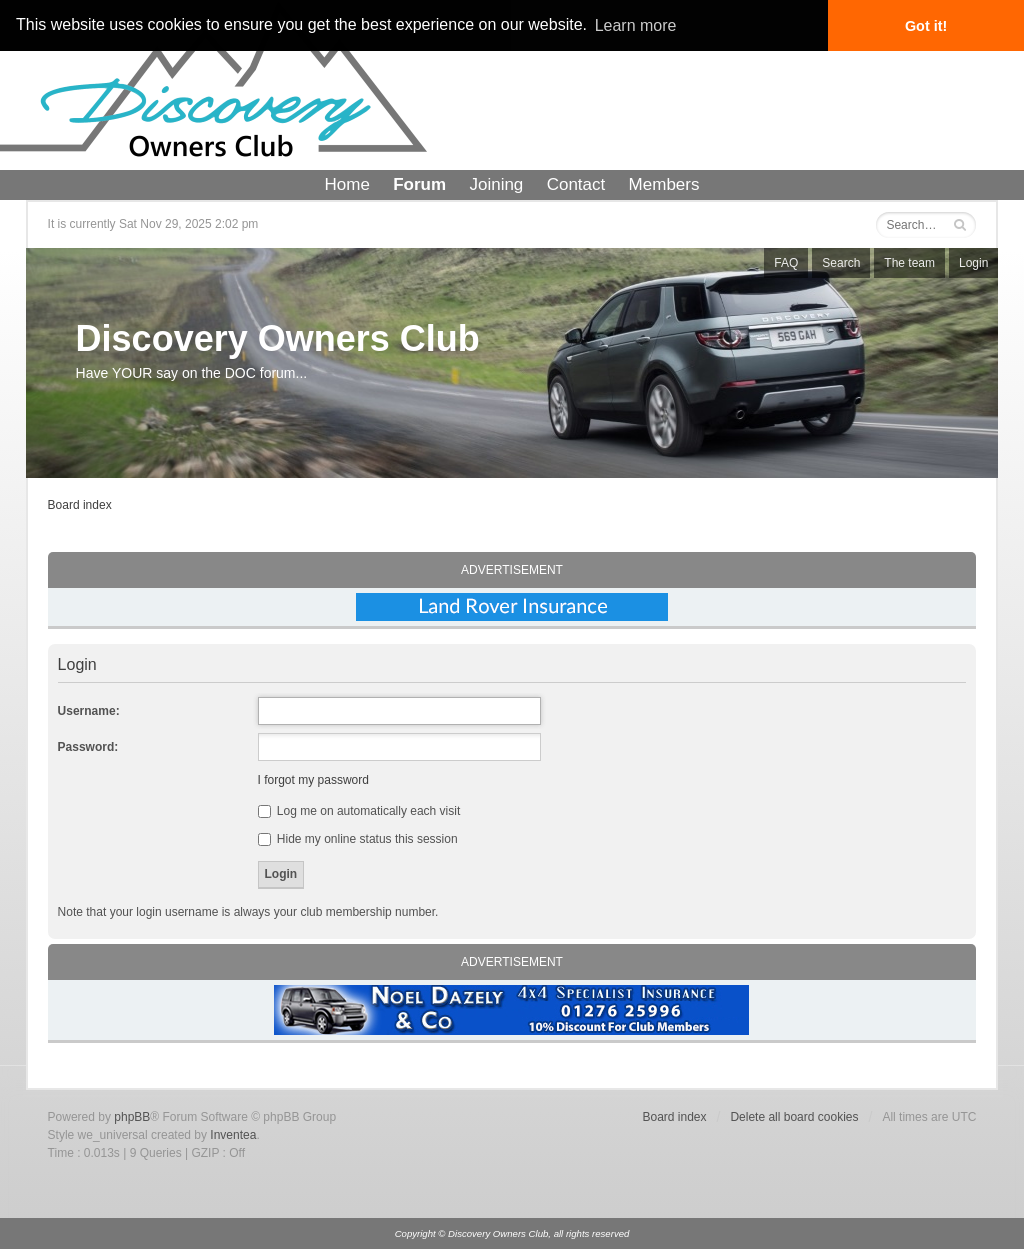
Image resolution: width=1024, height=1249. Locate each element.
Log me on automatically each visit (359, 811)
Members (664, 184)
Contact (576, 184)
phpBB (132, 1117)
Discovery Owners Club (278, 338)
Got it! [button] (926, 26)
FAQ (786, 263)
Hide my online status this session (358, 839)
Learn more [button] (636, 25)
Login (973, 263)
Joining (496, 184)
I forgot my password (313, 780)
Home (347, 184)
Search (841, 263)
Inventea (233, 1135)
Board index (80, 505)
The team (909, 263)
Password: (88, 747)
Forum (419, 184)
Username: (89, 711)
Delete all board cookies (794, 1117)
